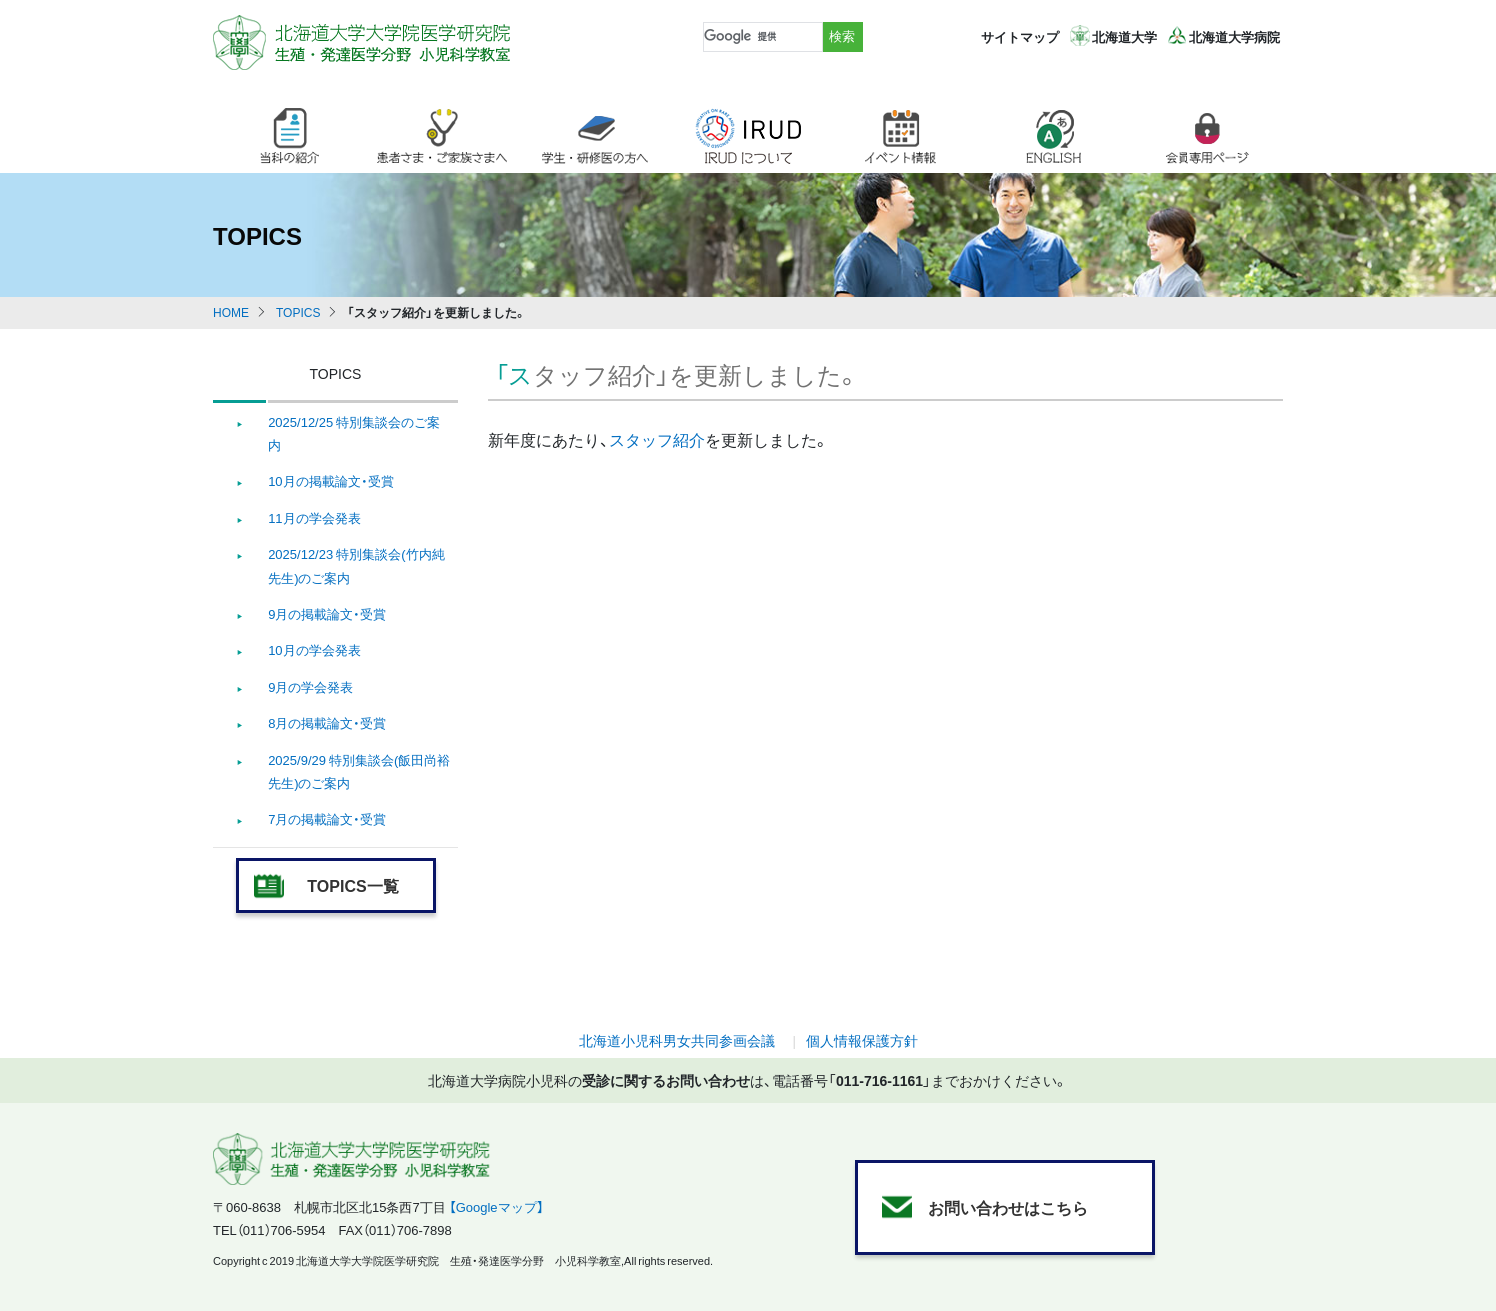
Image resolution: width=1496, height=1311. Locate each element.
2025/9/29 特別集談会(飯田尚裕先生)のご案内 (359, 771)
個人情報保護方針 (862, 1040)
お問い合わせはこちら (1008, 1207)
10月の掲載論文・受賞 (330, 480)
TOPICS (298, 312)
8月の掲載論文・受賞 (327, 722)
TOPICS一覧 (352, 885)
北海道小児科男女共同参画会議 (677, 1040)
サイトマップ (1020, 36)
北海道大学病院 (1234, 36)
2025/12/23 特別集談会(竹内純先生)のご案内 (356, 565)
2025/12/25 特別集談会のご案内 (354, 433)
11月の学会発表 (314, 517)
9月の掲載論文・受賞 (327, 613)
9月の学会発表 (310, 686)
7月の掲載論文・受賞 (327, 818)
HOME (231, 312)
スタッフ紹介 (657, 439)
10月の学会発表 (314, 649)
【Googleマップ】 (496, 1206)
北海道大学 (1124, 36)
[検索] (761, 37)
